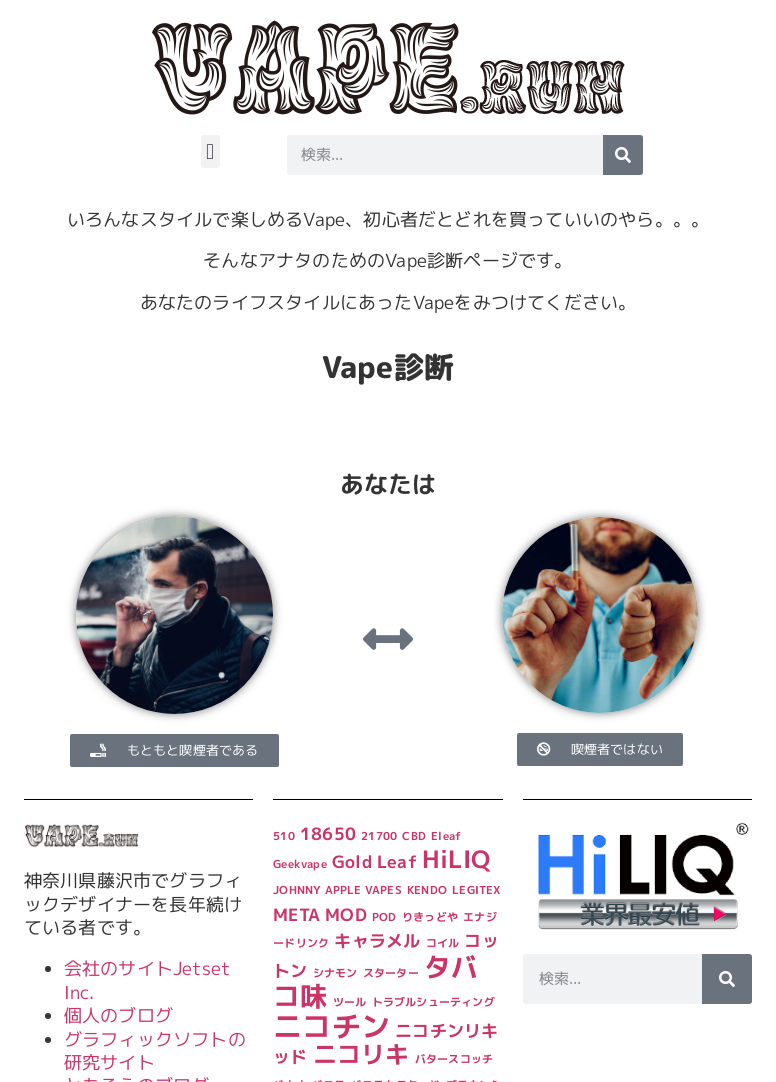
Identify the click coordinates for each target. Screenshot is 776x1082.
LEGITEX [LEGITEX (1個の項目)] (476, 890)
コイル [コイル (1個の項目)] (443, 943)
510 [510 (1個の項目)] (284, 836)
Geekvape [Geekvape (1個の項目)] (300, 864)
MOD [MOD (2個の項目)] (346, 914)
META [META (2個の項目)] (296, 914)
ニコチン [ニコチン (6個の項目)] (331, 1025)
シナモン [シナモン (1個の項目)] (335, 973)
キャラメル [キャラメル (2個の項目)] (377, 940)
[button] (210, 151)
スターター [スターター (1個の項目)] (391, 973)
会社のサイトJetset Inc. (147, 980)
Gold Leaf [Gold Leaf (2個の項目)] (374, 861)
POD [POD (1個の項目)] (384, 917)
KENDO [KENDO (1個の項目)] (427, 890)
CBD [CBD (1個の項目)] (414, 836)
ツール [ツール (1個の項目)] (350, 1002)
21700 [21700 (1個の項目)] (379, 836)
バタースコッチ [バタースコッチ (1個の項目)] (454, 1059)
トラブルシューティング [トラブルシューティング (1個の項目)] (433, 1002)
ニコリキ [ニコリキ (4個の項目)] (361, 1054)
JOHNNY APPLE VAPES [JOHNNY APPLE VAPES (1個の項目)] (337, 890)
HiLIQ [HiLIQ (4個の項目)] (456, 859)
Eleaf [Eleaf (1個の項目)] (446, 836)
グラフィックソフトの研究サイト (155, 1051)
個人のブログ (118, 1015)
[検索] (623, 155)
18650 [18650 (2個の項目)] (328, 833)
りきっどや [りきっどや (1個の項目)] (430, 917)
